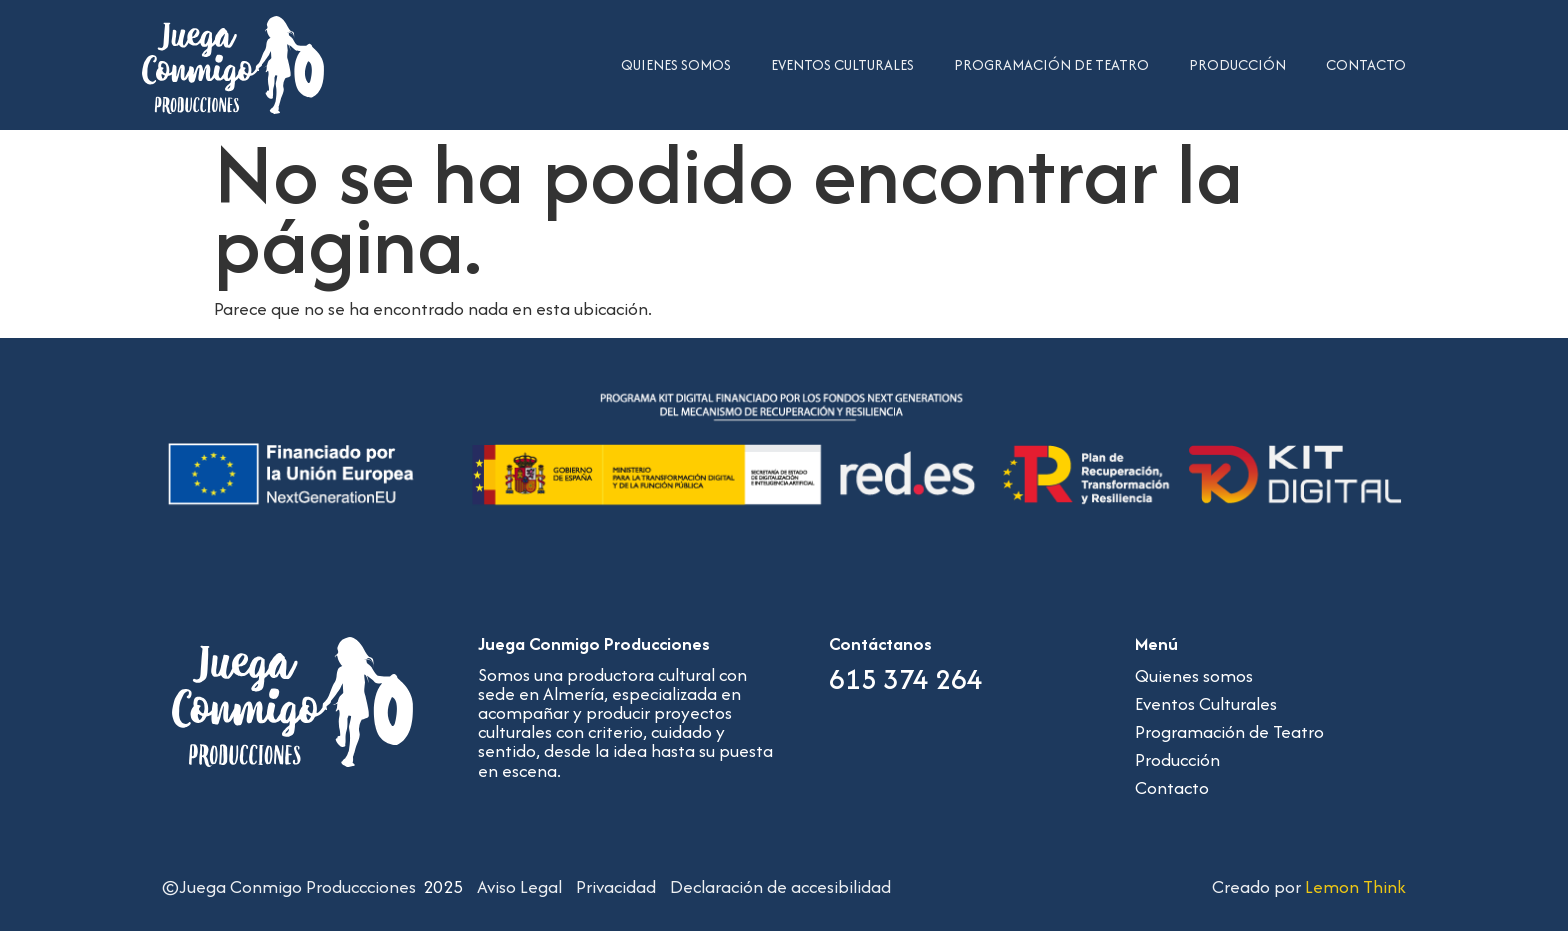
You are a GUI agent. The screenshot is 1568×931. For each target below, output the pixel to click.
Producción (1237, 64)
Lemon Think (1355, 886)
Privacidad (616, 886)
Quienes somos (676, 64)
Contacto (1366, 64)
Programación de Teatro (1051, 64)
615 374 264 (906, 679)
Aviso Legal (519, 886)
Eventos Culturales (842, 64)
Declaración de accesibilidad (780, 886)
